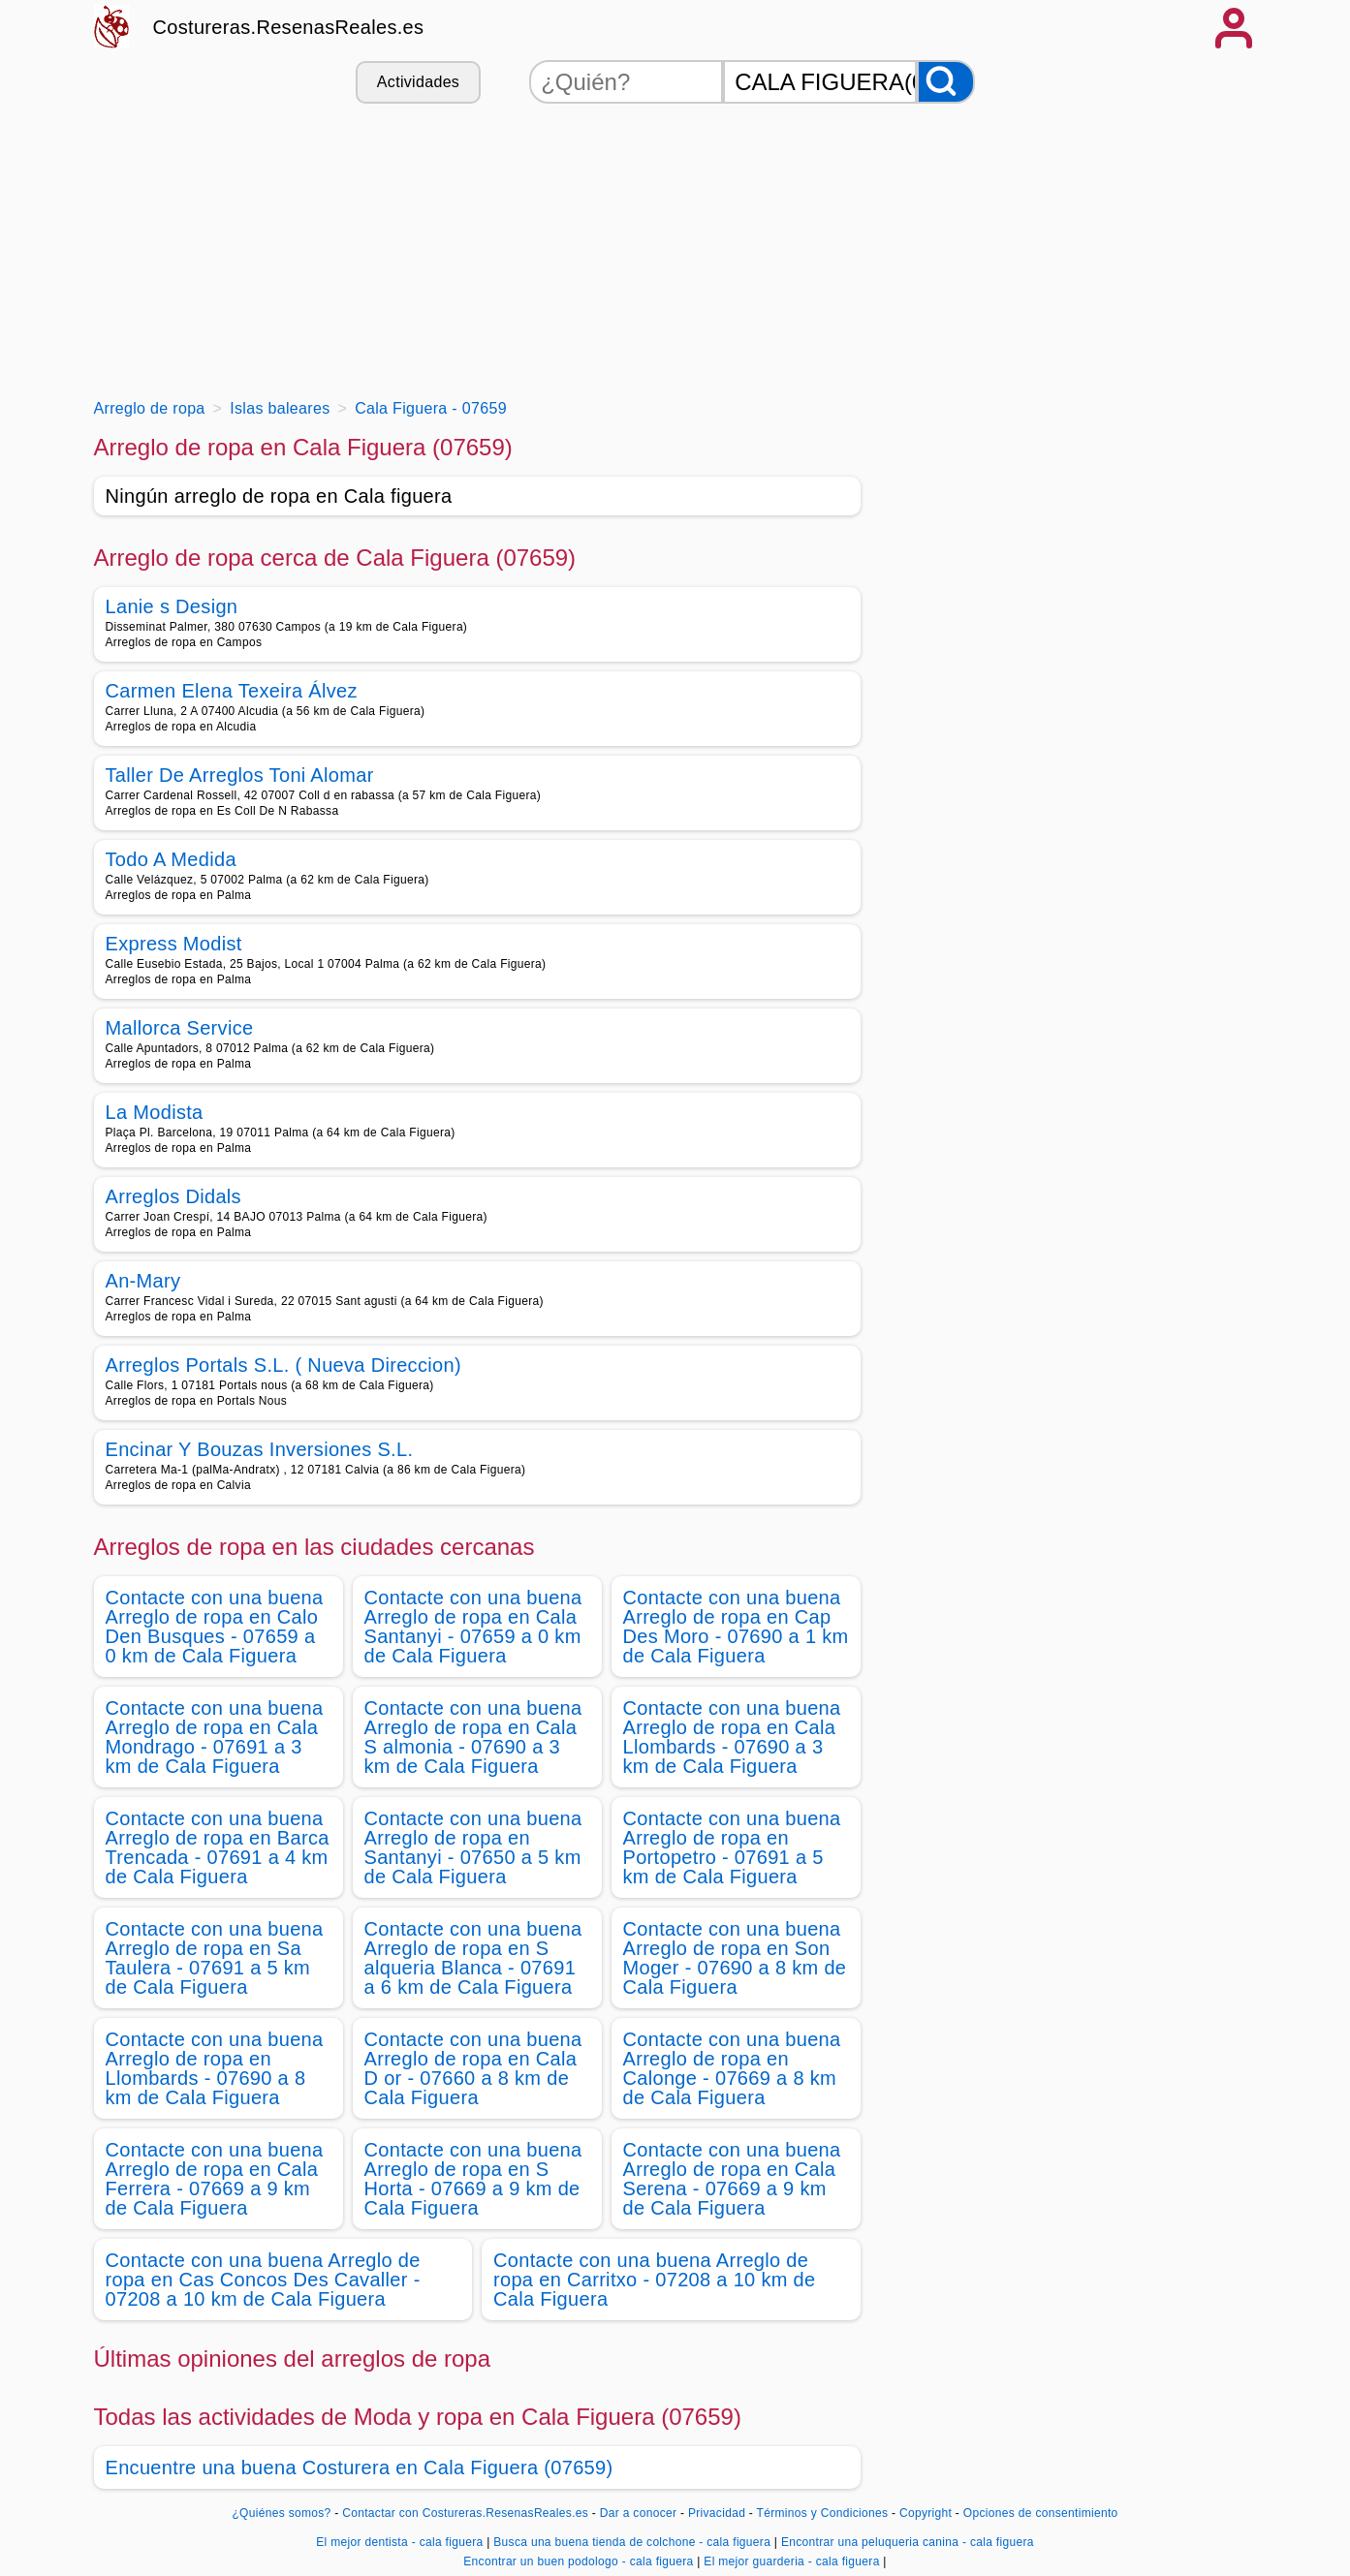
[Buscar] (946, 82)
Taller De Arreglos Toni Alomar (240, 775)
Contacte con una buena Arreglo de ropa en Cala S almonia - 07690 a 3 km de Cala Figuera (473, 1737)
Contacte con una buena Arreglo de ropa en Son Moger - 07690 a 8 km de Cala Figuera (735, 1958)
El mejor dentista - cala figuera (399, 2542)
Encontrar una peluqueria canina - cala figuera (907, 2542)
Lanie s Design (172, 606)
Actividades (418, 82)
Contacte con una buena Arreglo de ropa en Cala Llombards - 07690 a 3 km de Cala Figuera (732, 1737)
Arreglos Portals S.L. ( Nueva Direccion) (283, 1365)
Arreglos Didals (173, 1196)
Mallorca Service (180, 1028)
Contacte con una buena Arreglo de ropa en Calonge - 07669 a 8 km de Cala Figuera (732, 2068)
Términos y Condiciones (823, 2513)
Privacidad (716, 2513)
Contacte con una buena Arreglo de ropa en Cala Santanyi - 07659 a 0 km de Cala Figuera (473, 1626)
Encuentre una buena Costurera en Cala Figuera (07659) (359, 2467)
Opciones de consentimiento (1040, 2513)
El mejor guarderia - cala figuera (791, 2561)
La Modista (155, 1112)
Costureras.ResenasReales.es (288, 27)
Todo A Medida (171, 859)
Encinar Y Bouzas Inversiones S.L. (260, 1449)
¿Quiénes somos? (281, 2513)
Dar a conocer (638, 2513)
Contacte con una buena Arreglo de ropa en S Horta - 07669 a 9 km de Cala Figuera (473, 2179)
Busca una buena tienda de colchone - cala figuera (631, 2542)
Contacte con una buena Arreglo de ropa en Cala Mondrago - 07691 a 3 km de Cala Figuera (215, 1737)
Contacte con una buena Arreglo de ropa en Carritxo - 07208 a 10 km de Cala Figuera (654, 2280)
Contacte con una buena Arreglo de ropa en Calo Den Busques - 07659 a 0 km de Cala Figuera (215, 1626)
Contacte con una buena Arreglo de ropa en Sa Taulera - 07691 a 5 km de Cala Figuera (215, 1958)
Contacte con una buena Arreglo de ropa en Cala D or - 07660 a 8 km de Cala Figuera (473, 2068)
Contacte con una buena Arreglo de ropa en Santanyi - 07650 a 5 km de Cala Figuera (473, 1847)
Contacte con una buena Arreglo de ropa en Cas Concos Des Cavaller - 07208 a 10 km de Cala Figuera (263, 2280)
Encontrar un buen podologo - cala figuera (578, 2561)
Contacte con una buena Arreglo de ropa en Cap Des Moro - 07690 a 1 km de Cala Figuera (736, 1626)
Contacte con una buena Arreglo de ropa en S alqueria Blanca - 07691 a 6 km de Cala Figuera (473, 1958)
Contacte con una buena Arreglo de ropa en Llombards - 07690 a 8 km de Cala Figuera (215, 2068)
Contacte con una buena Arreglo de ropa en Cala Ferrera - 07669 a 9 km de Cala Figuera (215, 2179)
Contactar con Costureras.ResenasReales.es (465, 2513)
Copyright (927, 2513)
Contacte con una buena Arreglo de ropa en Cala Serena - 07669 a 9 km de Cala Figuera (732, 2179)
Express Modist (174, 943)
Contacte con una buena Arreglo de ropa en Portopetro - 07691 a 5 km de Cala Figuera (732, 1847)
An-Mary (143, 1280)
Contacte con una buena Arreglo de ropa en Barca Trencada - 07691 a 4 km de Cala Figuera (218, 1847)
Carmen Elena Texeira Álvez (232, 690)
